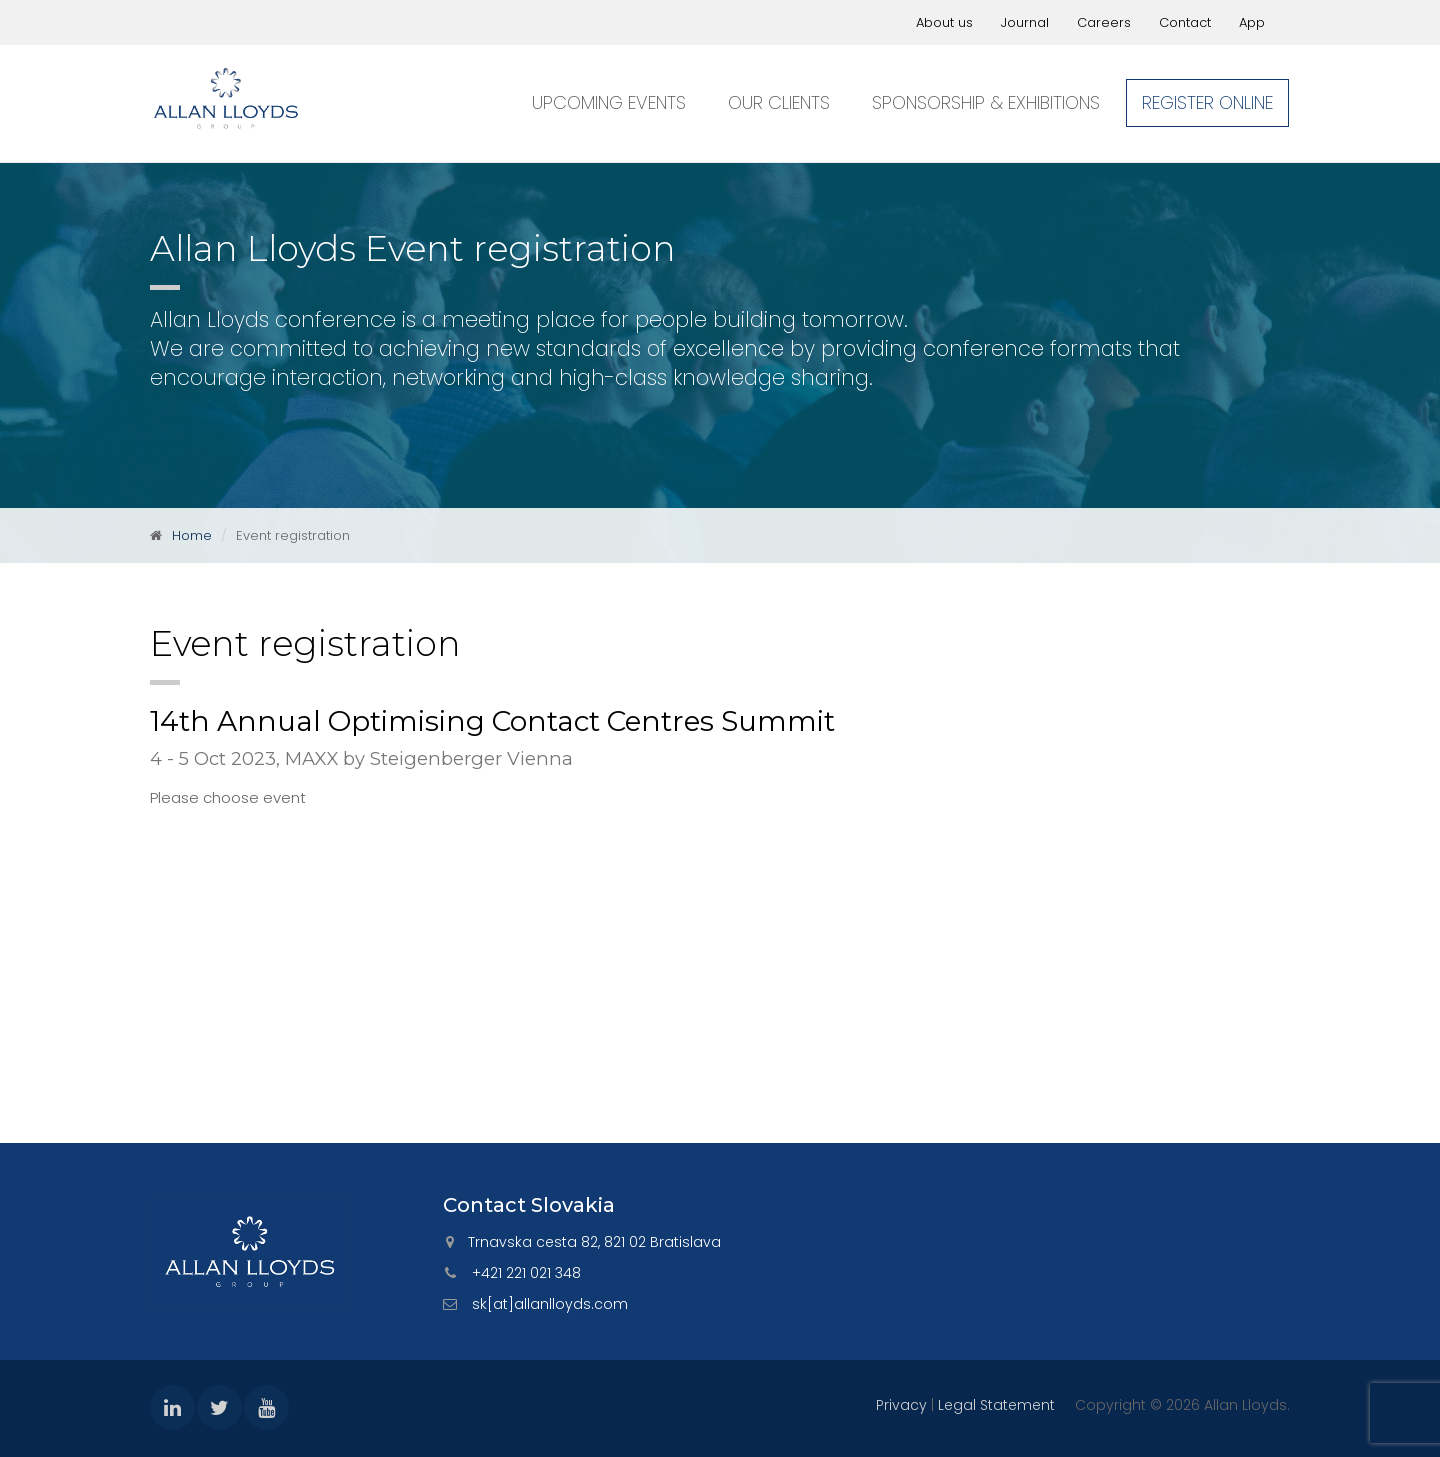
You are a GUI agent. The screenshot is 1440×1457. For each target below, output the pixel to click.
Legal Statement (996, 1405)
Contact (1185, 22)
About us (944, 22)
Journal (1025, 22)
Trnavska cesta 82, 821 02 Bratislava (594, 1242)
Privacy (901, 1405)
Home (192, 535)
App (1252, 22)
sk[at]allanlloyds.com (550, 1304)
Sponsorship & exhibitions (986, 102)
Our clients (779, 102)
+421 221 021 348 (526, 1273)
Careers (1104, 22)
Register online (1207, 102)
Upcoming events (609, 102)
